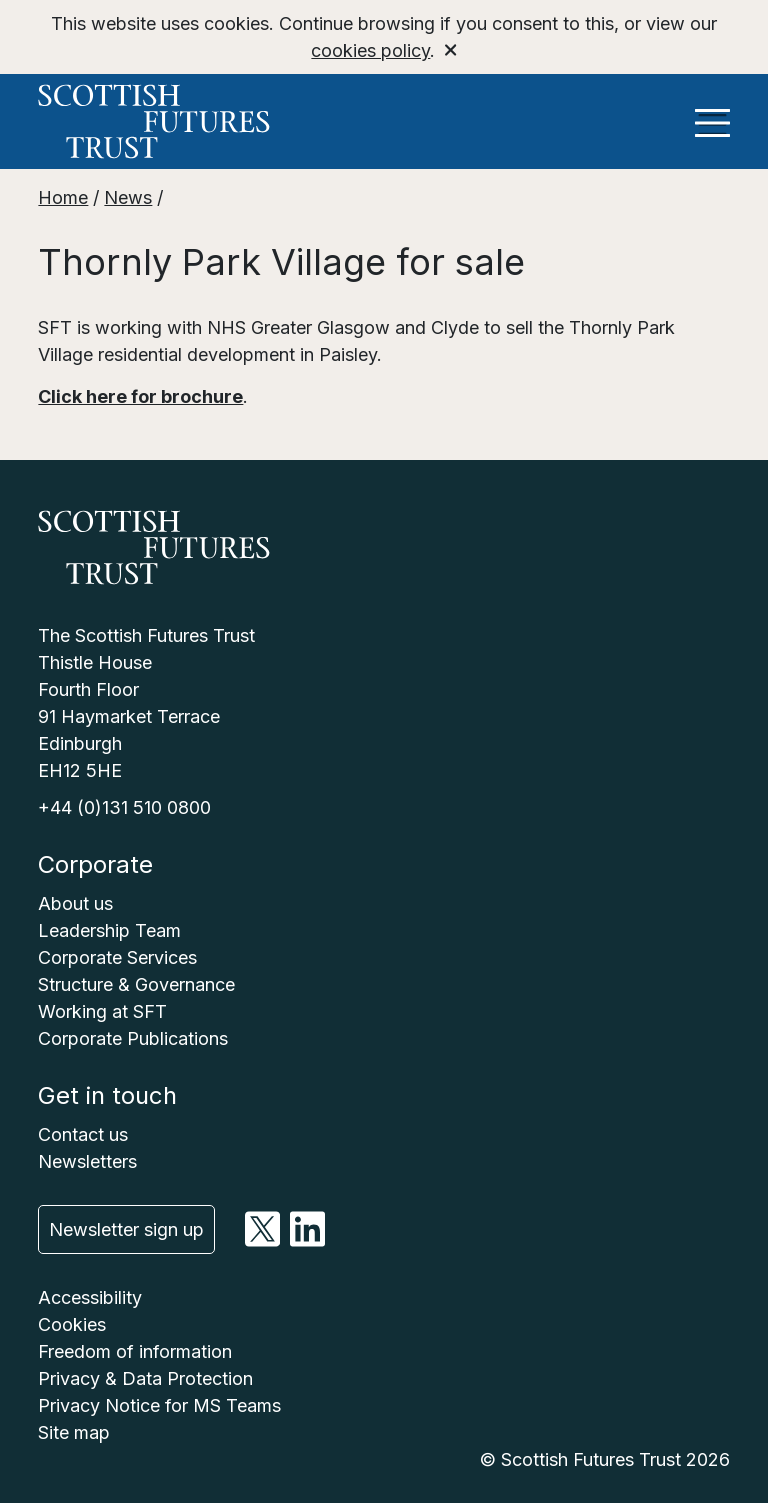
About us (75, 903)
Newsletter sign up (126, 1229)
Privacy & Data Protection (145, 1378)
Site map (74, 1432)
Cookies (72, 1324)
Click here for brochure (140, 396)
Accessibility (90, 1297)
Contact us (83, 1134)
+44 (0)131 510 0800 (124, 807)
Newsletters (87, 1161)
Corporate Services (117, 957)
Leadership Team (109, 930)
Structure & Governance (136, 984)
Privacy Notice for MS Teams (159, 1405)
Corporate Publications (133, 1038)
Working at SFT (102, 1011)
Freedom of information (135, 1351)
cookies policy (370, 50)
